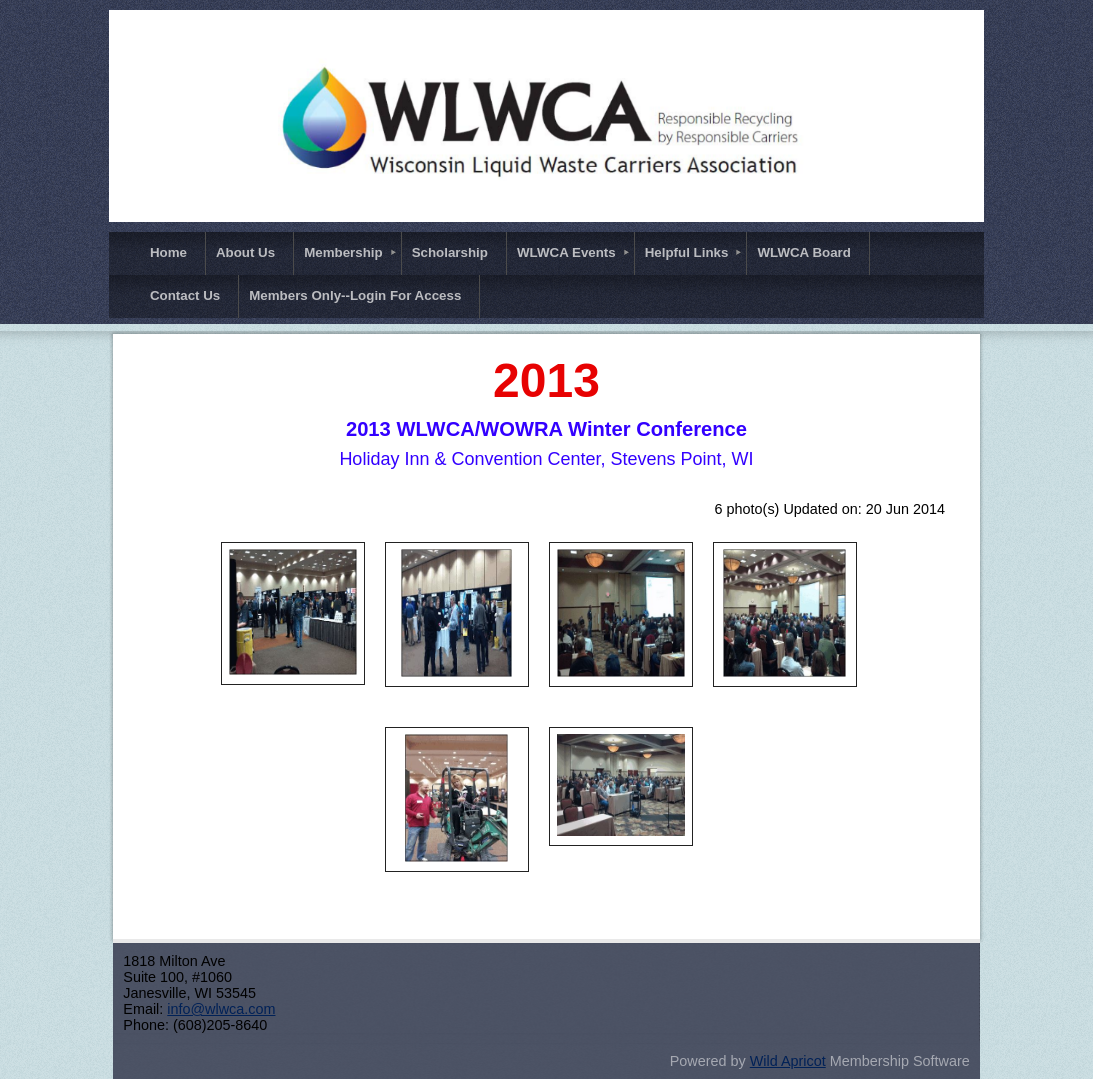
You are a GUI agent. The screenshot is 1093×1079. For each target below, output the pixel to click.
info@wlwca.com (221, 1009)
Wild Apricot (788, 1061)
